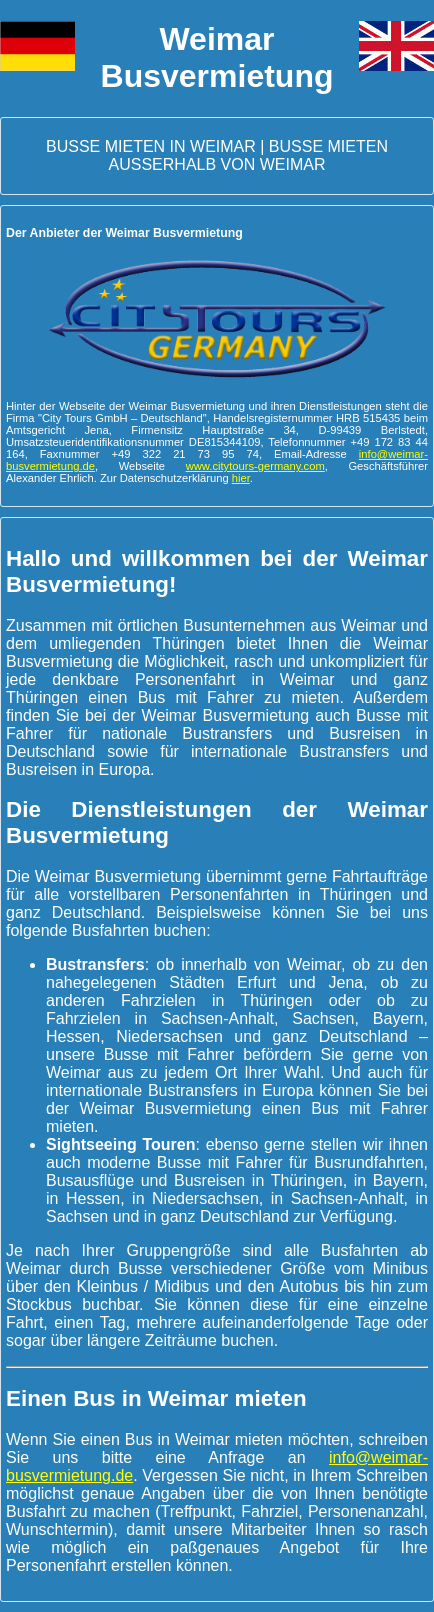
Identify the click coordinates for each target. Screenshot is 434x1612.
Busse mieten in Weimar (151, 146)
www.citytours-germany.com (255, 466)
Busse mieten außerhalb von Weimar (248, 155)
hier (241, 478)
